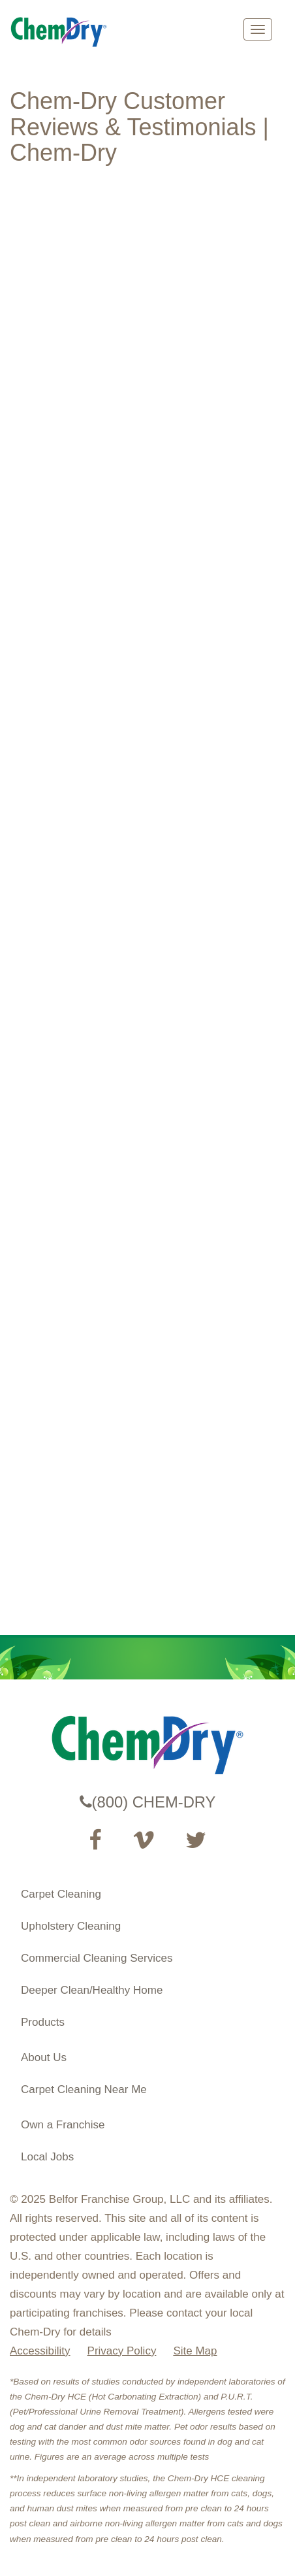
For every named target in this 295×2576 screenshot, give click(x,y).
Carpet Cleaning (61, 1894)
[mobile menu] (257, 29)
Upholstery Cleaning (71, 1926)
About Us (44, 2057)
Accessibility (40, 2351)
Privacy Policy (122, 2351)
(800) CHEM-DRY (148, 1802)
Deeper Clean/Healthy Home (92, 1990)
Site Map (195, 2351)
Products (43, 2022)
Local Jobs (47, 2157)
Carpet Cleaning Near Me (84, 2089)
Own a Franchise (63, 2125)
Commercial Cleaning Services (96, 1958)
